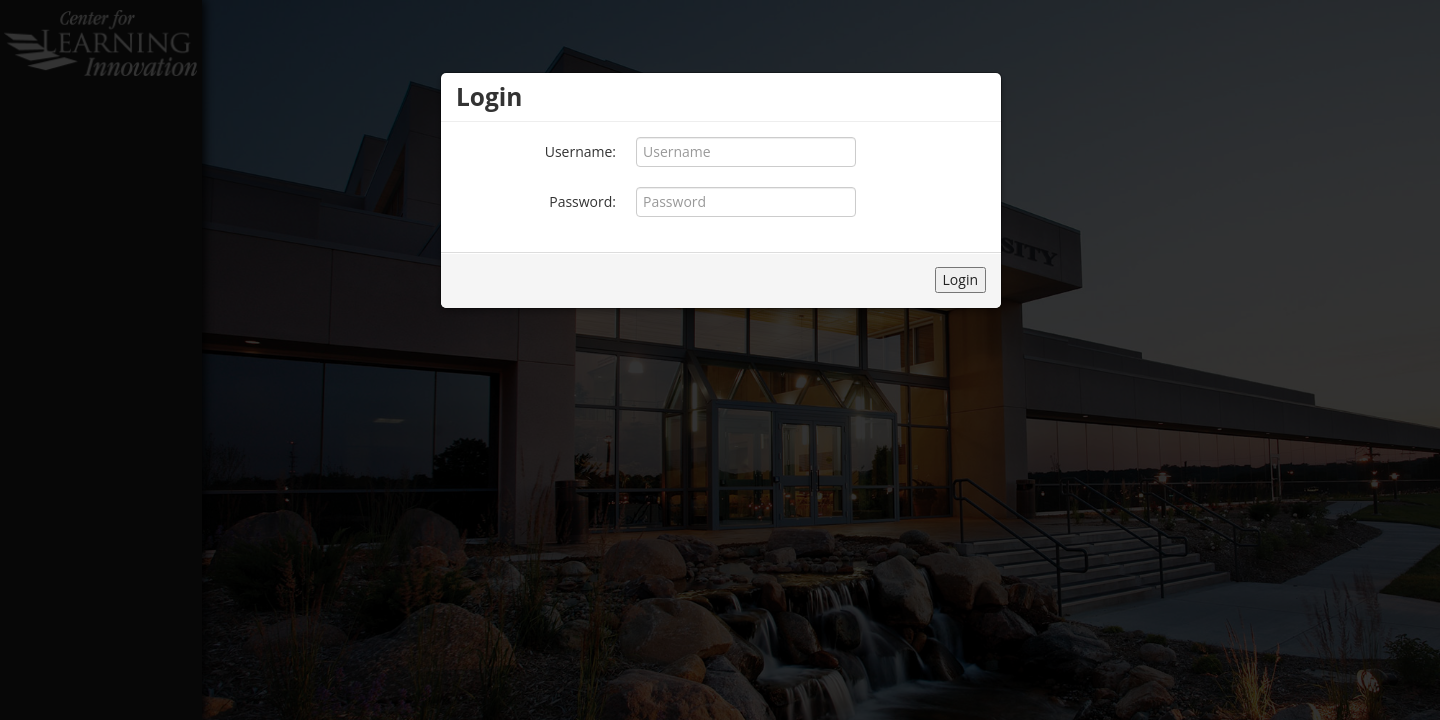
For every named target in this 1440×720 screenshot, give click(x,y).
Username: (580, 151)
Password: (582, 201)
